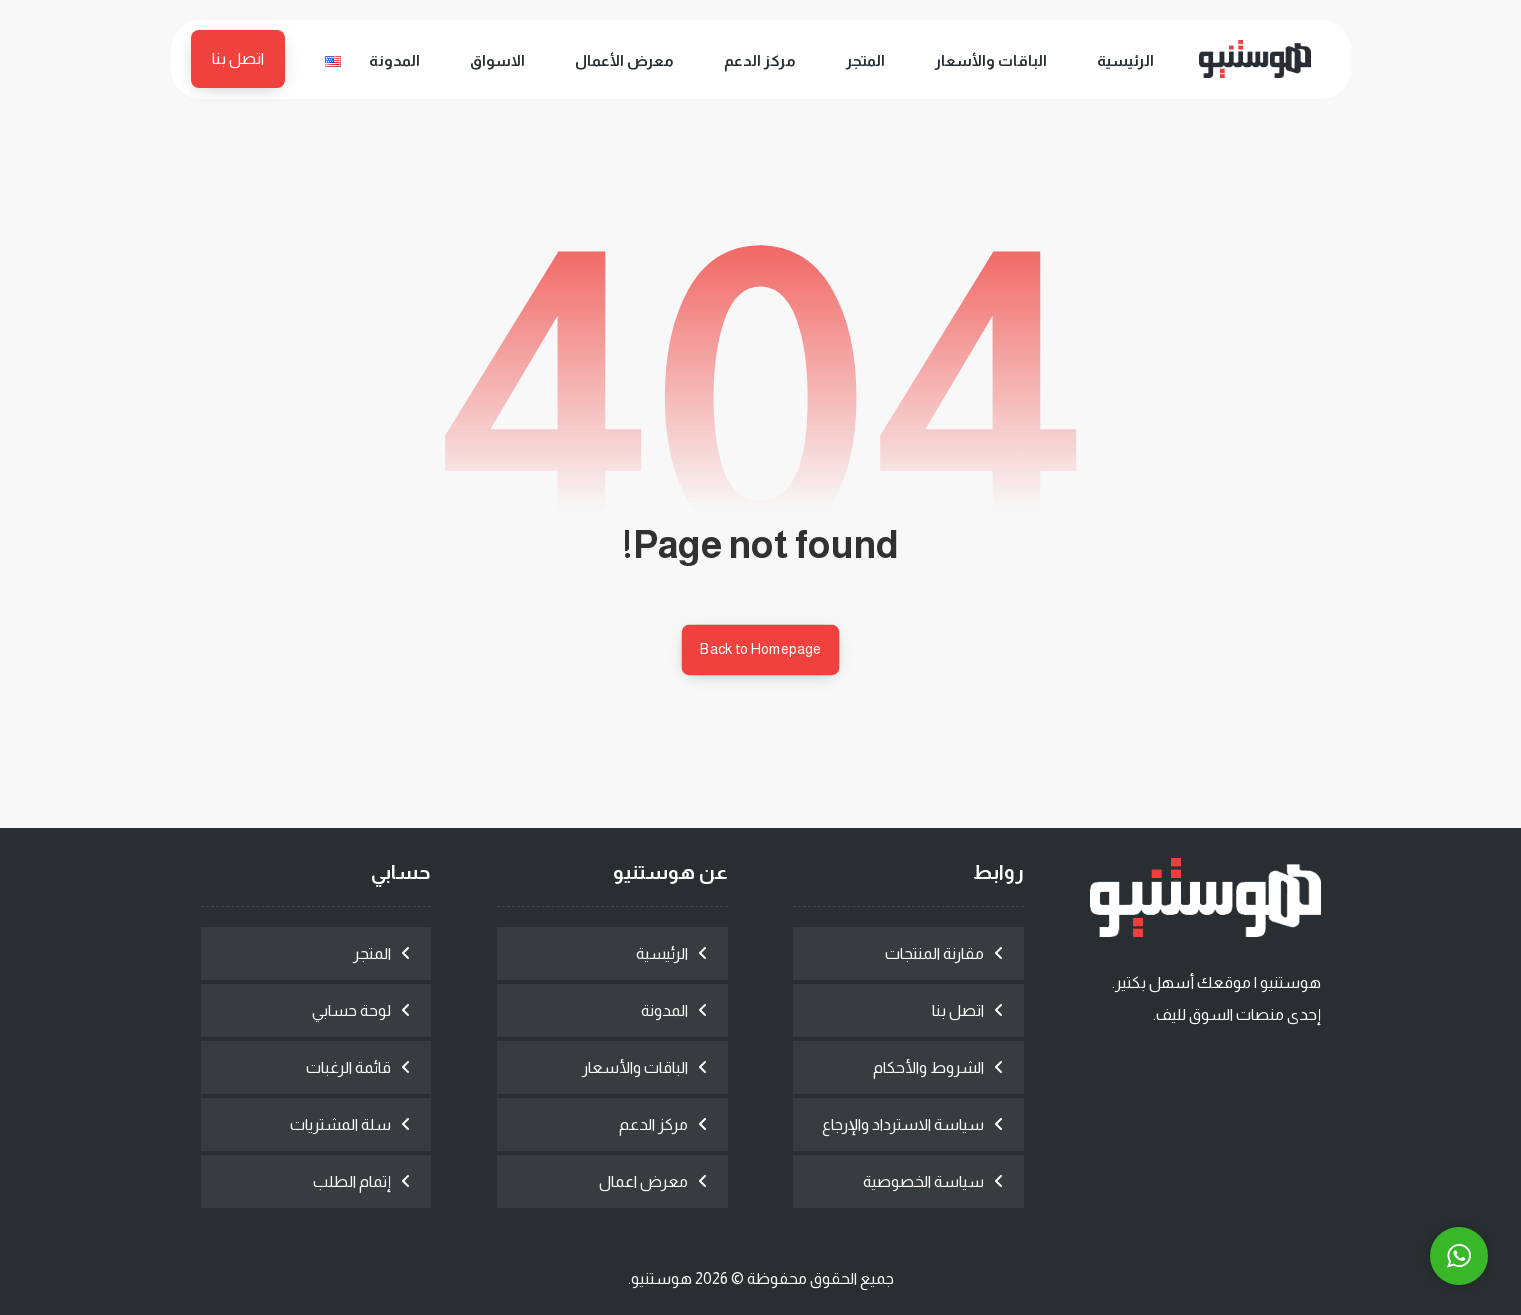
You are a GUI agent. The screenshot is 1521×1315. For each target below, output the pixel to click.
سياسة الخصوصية (923, 1181)
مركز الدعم (653, 1124)
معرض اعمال (643, 1181)
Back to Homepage (761, 649)
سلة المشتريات (340, 1124)
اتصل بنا (958, 1010)
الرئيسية (662, 953)
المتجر (372, 953)
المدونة (664, 1010)
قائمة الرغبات (348, 1067)
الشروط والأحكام (928, 1067)
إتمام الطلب (352, 1181)
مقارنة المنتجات (934, 953)
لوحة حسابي (351, 1010)
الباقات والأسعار (635, 1067)
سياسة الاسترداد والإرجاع (903, 1124)
